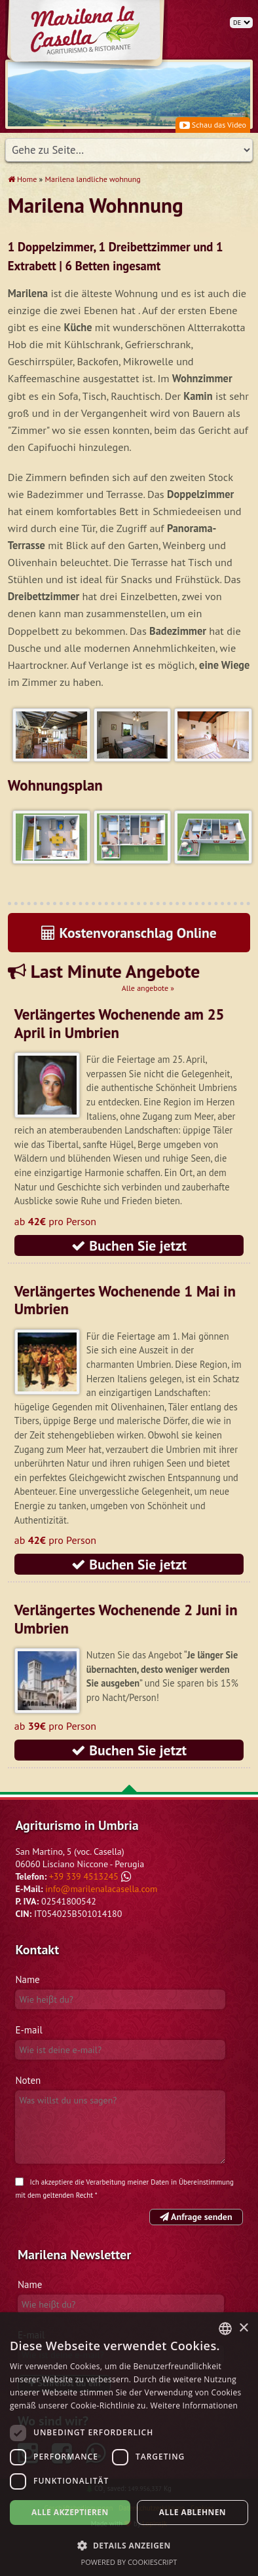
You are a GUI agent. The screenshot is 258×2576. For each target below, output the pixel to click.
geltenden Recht (68, 2195)
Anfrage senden (196, 2217)
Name (27, 1979)
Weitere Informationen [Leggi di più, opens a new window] (194, 2405)
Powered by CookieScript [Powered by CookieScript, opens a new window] (129, 2562)
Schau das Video (212, 125)
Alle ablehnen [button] (192, 2512)
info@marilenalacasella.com (101, 1889)
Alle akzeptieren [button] (70, 2512)
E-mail (28, 2030)
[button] (129, 2545)
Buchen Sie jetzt (129, 1245)
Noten (28, 2080)
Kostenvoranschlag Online (129, 932)
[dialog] (129, 2444)
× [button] (243, 2328)
